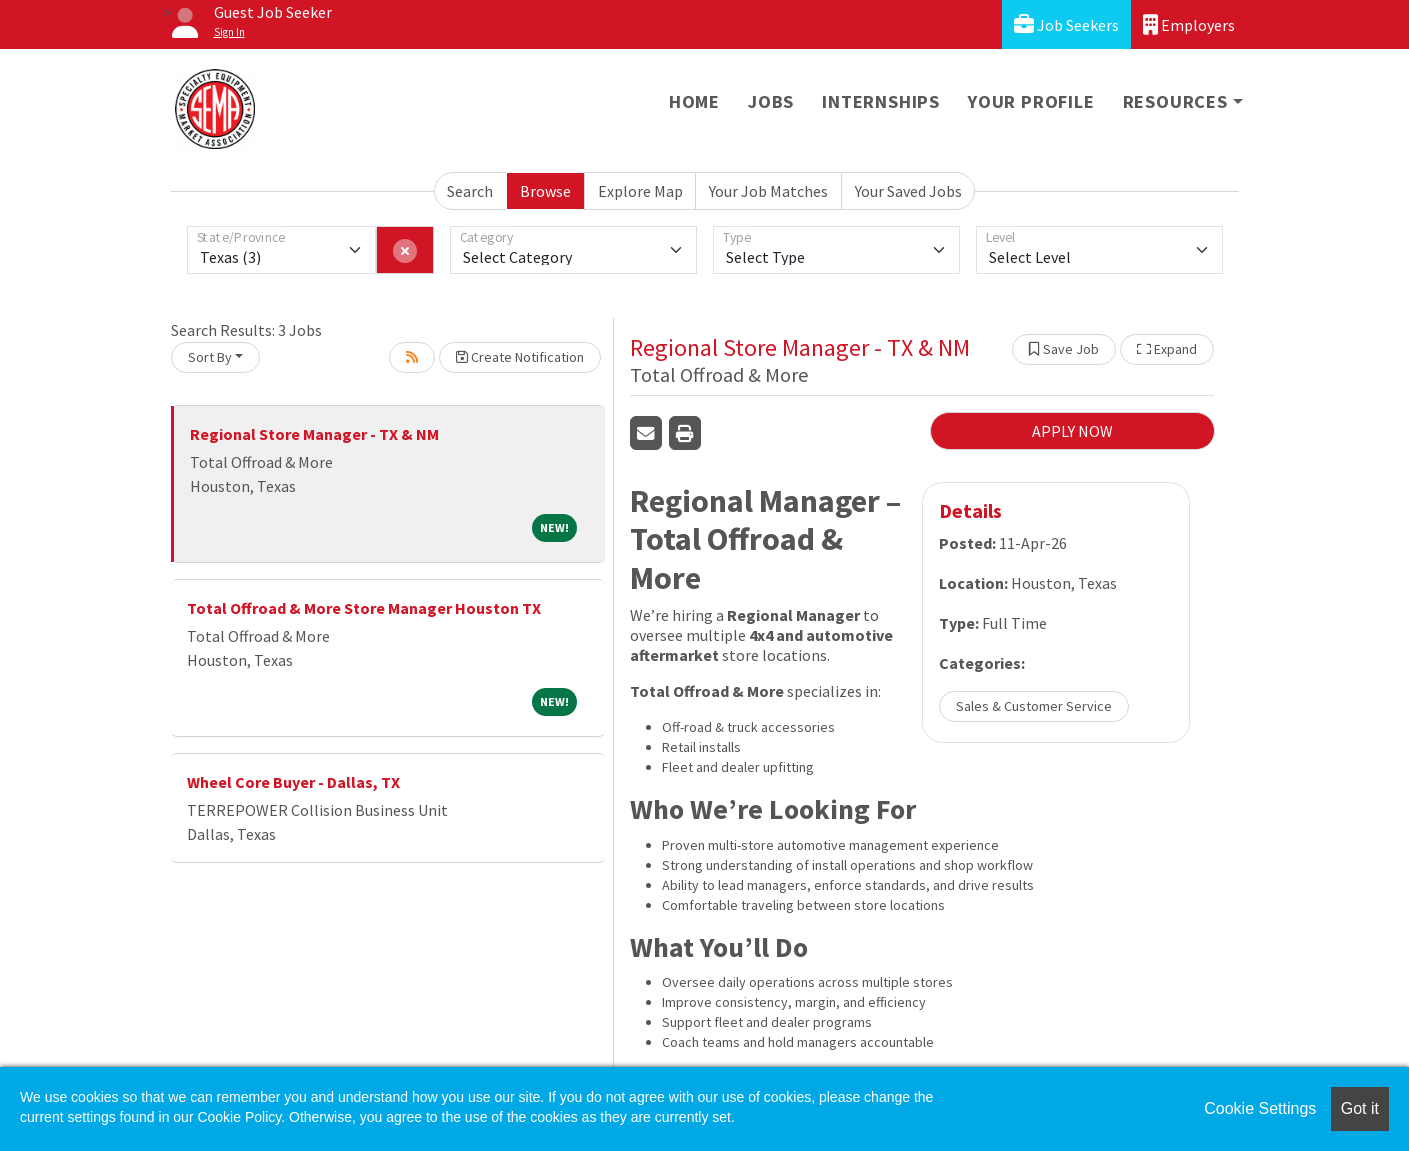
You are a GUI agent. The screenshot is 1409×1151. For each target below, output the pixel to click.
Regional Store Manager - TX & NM (314, 434)
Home (694, 101)
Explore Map (640, 191)
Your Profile (1031, 101)
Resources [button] (1175, 101)
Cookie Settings (1260, 1108)
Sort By (210, 357)
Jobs (771, 101)
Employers (1189, 24)
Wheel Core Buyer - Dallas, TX (293, 782)
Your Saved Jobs (908, 191)
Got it (1360, 1108)
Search (470, 191)
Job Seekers (1066, 24)
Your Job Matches (768, 191)
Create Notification (520, 357)
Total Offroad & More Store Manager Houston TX (364, 608)
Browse (545, 191)
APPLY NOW (1072, 431)
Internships (881, 101)
